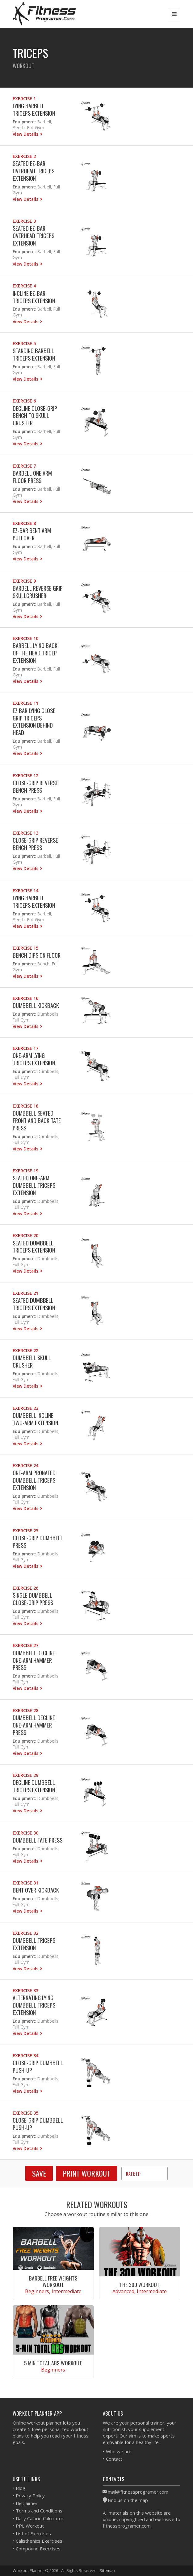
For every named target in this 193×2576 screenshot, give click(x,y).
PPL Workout (30, 2526)
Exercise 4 (24, 286)
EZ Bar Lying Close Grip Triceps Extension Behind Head (34, 721)
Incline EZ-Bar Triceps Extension (34, 297)
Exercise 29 (25, 1775)
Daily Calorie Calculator (40, 2518)
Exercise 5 (24, 343)
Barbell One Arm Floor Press (32, 477)
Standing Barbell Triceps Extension (34, 354)
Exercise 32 (25, 1933)
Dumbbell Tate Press (37, 1840)
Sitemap (107, 2570)
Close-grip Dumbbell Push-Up (38, 2066)
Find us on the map (128, 2500)
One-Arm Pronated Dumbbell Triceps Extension (34, 1480)
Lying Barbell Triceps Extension (34, 109)
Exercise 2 (24, 156)
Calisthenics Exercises (39, 2541)
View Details (26, 134)
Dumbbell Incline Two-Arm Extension (35, 1419)
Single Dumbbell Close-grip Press (33, 1599)
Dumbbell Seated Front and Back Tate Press (37, 1120)
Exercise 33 (25, 1990)
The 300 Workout (140, 2285)
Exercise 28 (25, 1710)
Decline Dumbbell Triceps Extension (34, 1786)
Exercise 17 (25, 1048)
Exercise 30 (25, 1833)
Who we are (119, 2451)
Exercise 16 (25, 998)
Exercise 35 (25, 2113)
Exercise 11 (25, 703)
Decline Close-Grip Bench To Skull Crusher (35, 415)
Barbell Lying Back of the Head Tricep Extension (35, 652)
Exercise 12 (25, 775)
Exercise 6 (24, 401)
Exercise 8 (24, 523)
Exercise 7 (24, 466)
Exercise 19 (25, 1171)
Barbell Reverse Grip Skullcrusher (38, 592)
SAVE (39, 2173)
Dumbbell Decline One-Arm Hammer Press (34, 1660)
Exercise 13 (25, 833)
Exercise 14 (25, 891)
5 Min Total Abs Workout (53, 2363)
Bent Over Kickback (36, 1890)
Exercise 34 (25, 2055)
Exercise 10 (25, 638)
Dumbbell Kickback (36, 1005)
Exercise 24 (25, 1465)
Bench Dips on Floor (37, 955)
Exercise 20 (25, 1235)
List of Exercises (33, 2533)
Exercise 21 (25, 1293)
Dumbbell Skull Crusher (32, 1361)
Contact (114, 2459)
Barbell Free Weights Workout (53, 2281)
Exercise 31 (25, 1883)
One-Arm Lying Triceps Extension (34, 1059)
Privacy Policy (30, 2495)
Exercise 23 (25, 1408)
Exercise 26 (25, 1588)
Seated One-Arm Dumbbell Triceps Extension (34, 1185)
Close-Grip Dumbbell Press (38, 1541)
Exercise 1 (24, 98)
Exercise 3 (24, 221)
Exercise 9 (24, 581)
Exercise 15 (25, 948)
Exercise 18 (25, 1106)
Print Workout (86, 2173)
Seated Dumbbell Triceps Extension (34, 1246)
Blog (20, 2488)
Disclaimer (27, 2503)
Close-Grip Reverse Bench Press (35, 786)
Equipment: (24, 122)
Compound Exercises (38, 2548)
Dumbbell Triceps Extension (34, 1944)
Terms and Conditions (39, 2511)
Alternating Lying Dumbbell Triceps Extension (34, 2005)
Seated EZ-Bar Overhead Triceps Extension (33, 170)
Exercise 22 (25, 1350)
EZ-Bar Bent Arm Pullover (32, 534)
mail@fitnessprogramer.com (138, 2492)
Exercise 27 (25, 1645)
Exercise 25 (25, 1531)
